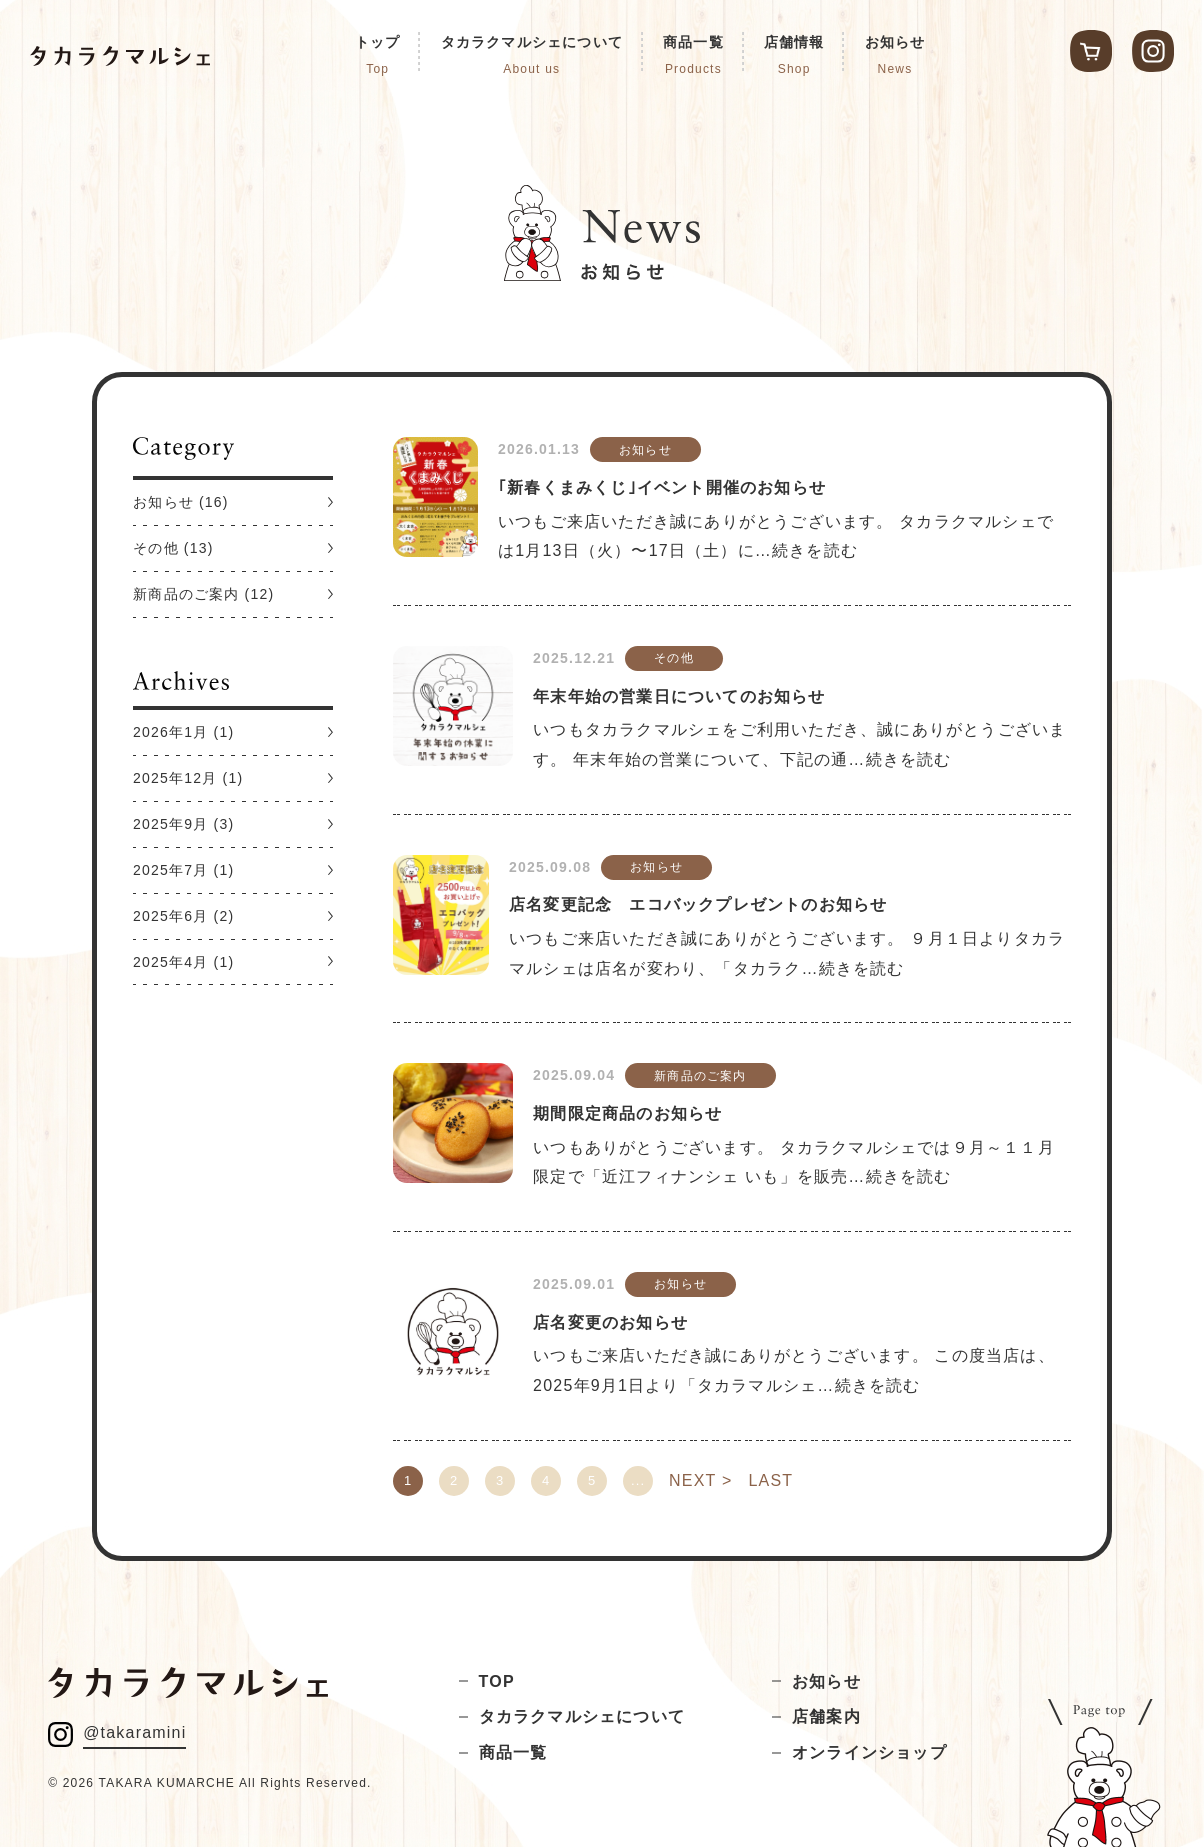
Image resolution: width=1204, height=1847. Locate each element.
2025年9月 (170, 824)
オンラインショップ (869, 1752)
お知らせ (163, 502)
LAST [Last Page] (770, 1480)
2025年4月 (170, 962)
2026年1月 (170, 732)
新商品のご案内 (186, 594)
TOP (497, 1681)
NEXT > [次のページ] (700, 1480)
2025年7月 (170, 870)
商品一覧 (513, 1752)
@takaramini (134, 1732)
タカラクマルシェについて (582, 1716)
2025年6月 (170, 916)
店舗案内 (826, 1716)
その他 (156, 548)
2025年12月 (175, 778)
